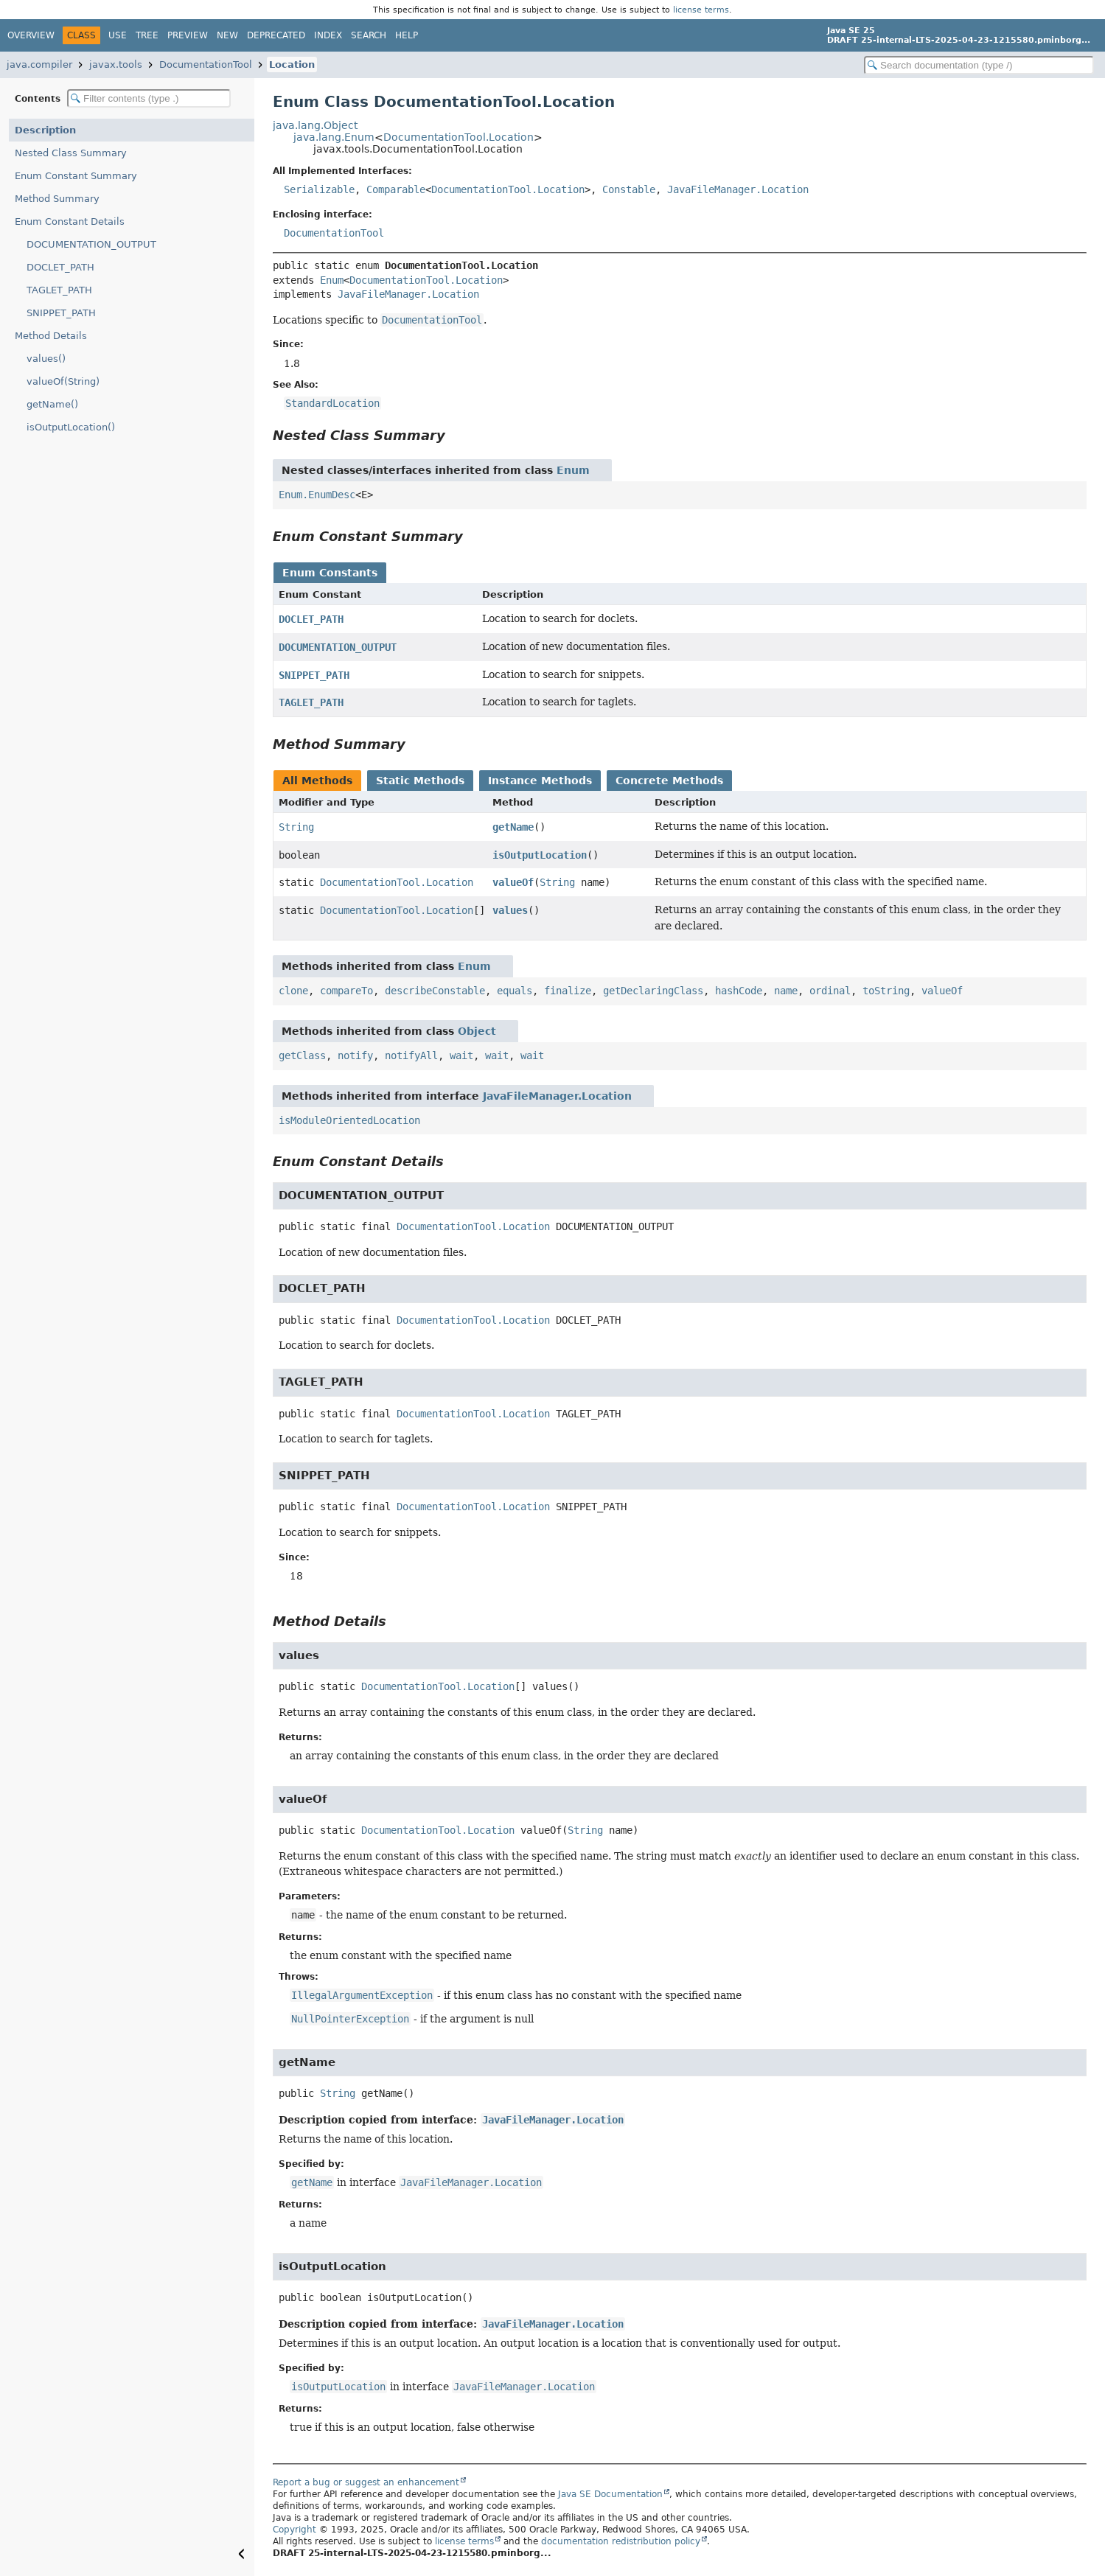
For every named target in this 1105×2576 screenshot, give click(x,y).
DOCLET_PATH (60, 267)
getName (513, 827)
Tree (147, 35)
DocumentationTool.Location (458, 137)
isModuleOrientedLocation (349, 1120)
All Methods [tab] (317, 780)
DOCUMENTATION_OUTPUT (91, 244)
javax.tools (115, 64)
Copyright (294, 2529)
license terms (701, 9)
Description (45, 130)
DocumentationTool (205, 64)
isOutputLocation (539, 855)
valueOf (513, 882)
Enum (332, 280)
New (227, 35)
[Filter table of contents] (149, 98)
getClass (302, 1055)
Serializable (319, 189)
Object (477, 1031)
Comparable (395, 189)
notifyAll (411, 1055)
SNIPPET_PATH (61, 312)
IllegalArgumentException (362, 1995)
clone (293, 990)
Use (117, 35)
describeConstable (435, 990)
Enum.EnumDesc (317, 494)
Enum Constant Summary (76, 175)
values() (46, 358)
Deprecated (276, 35)
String (296, 827)
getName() (52, 404)
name (786, 990)
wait (461, 1055)
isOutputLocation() (71, 427)
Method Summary (57, 198)
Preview (187, 35)
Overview (31, 35)
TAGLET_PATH (59, 290)
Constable (628, 189)
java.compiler (39, 64)
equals (514, 990)
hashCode (738, 990)
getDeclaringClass (653, 990)
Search (368, 35)
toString (886, 990)
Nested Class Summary (71, 152)
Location (292, 64)
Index (328, 35)
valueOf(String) (63, 381)
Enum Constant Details (70, 221)
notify (355, 1055)
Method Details (51, 335)
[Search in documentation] (979, 65)
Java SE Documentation (610, 2494)
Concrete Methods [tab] (669, 780)
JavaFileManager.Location (738, 189)
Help (406, 35)
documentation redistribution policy (620, 2541)
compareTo (346, 990)
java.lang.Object (315, 125)
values (510, 910)
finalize (567, 990)
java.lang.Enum (333, 137)
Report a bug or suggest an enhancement (366, 2482)
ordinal (830, 990)
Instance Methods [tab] (540, 780)
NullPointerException (350, 2019)
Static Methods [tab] (420, 780)
